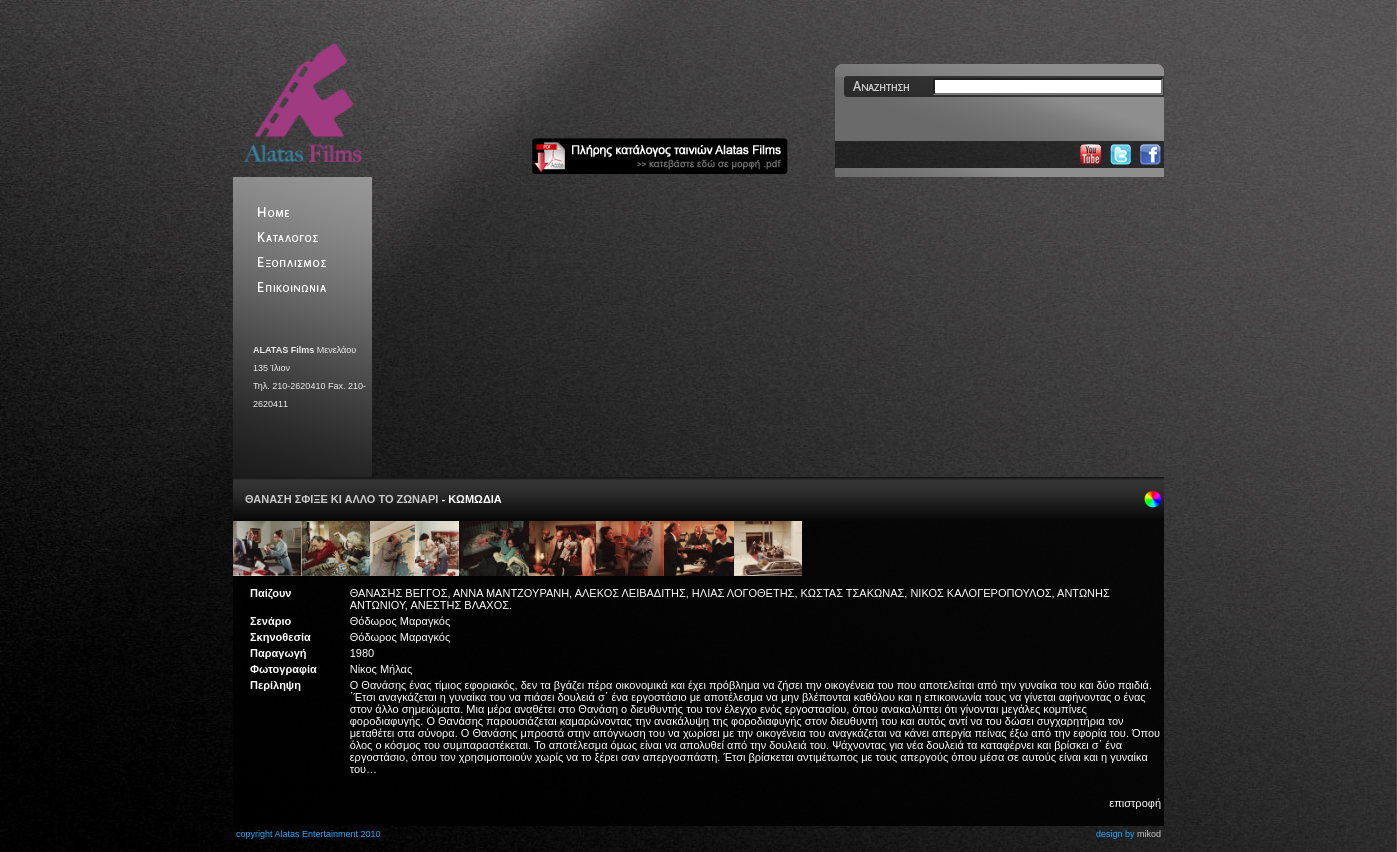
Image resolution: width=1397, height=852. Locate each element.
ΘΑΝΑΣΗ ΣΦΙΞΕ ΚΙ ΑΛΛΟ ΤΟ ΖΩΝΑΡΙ (341, 499)
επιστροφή (1135, 803)
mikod (1149, 834)
